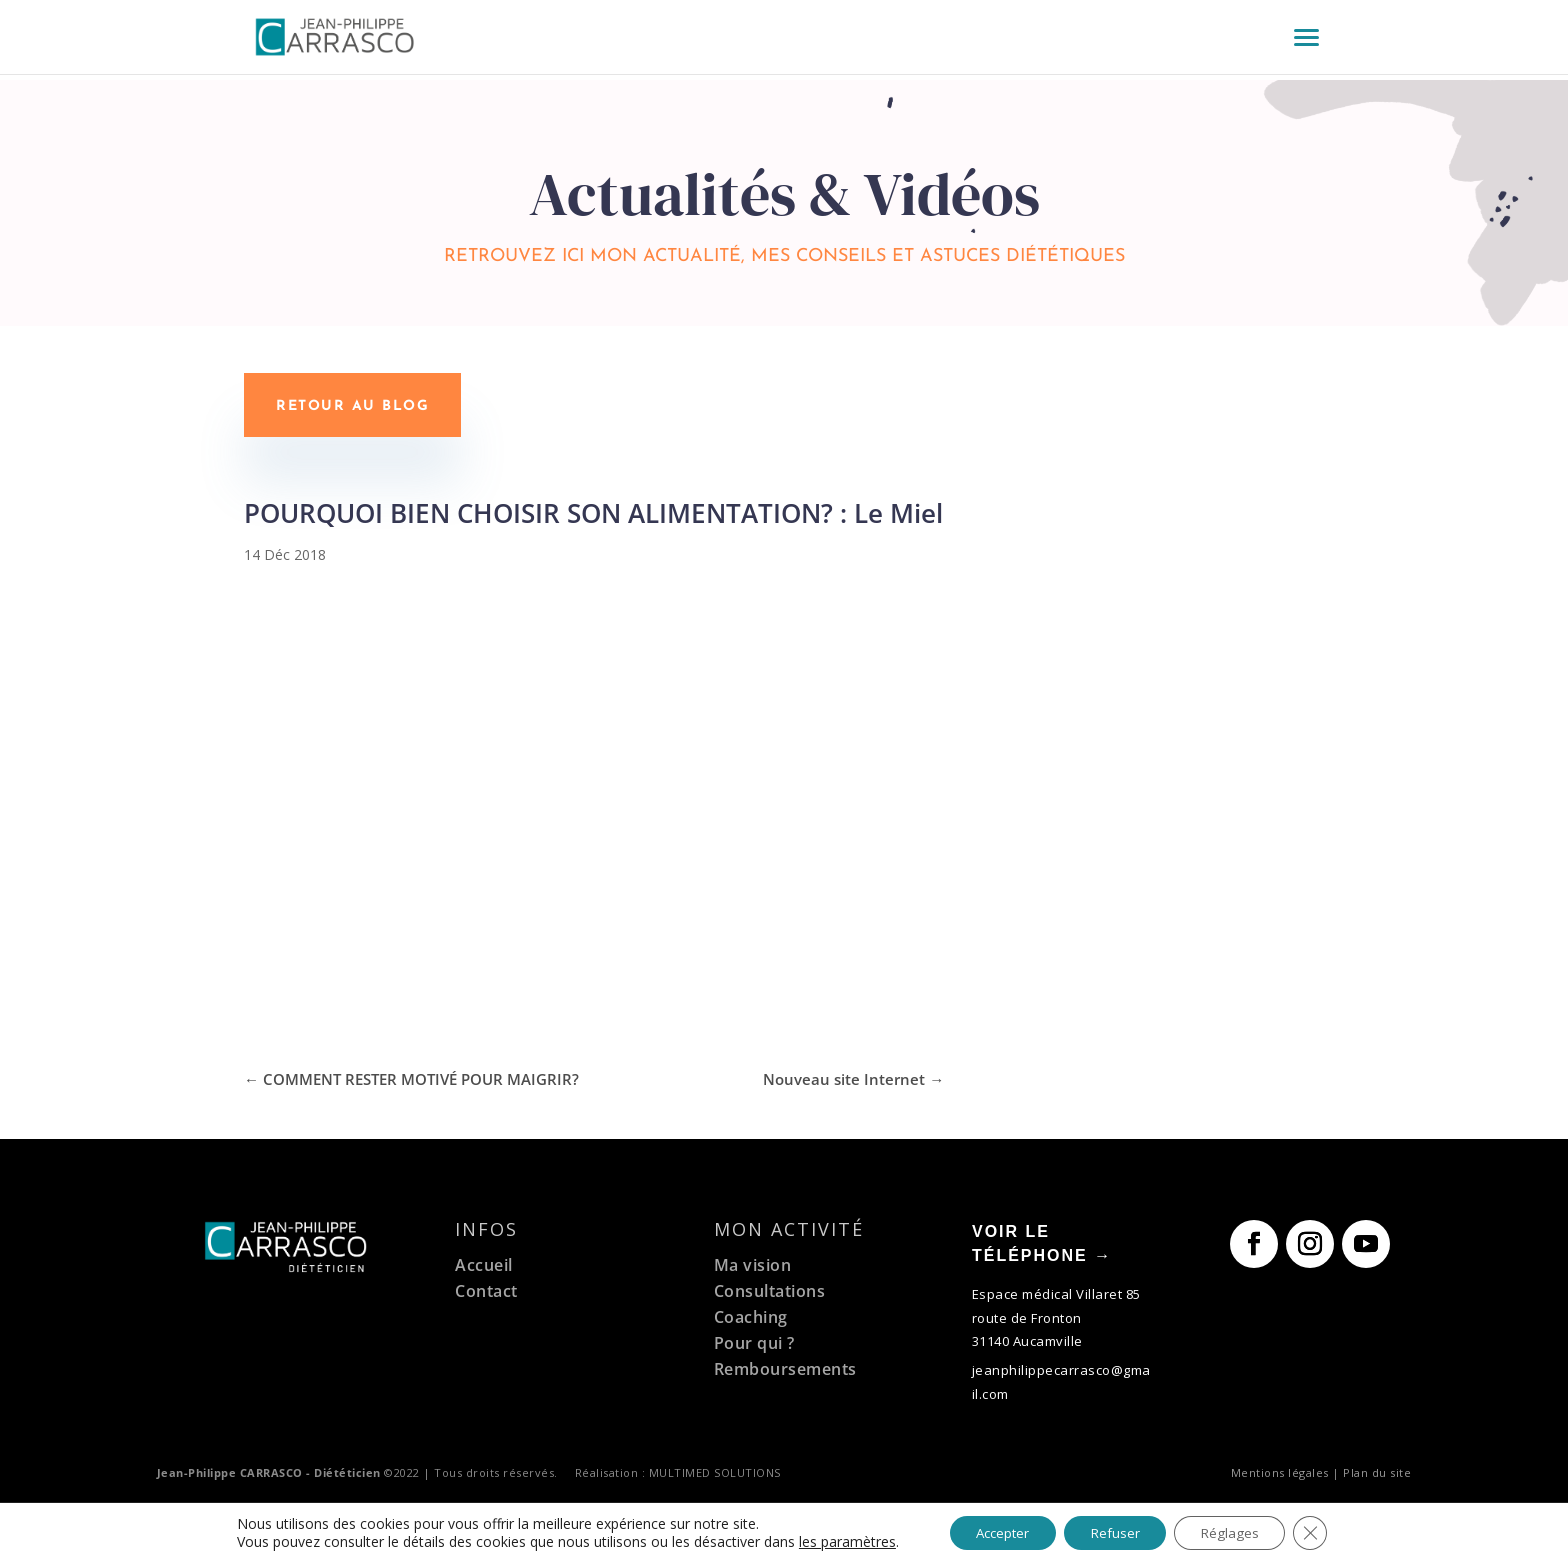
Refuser (1116, 1531)
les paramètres (832, 1541)
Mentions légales (1280, 1469)
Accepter (994, 1531)
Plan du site (1377, 1469)
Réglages (1238, 1531)
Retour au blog (352, 406)
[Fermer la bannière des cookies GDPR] (1324, 1532)
